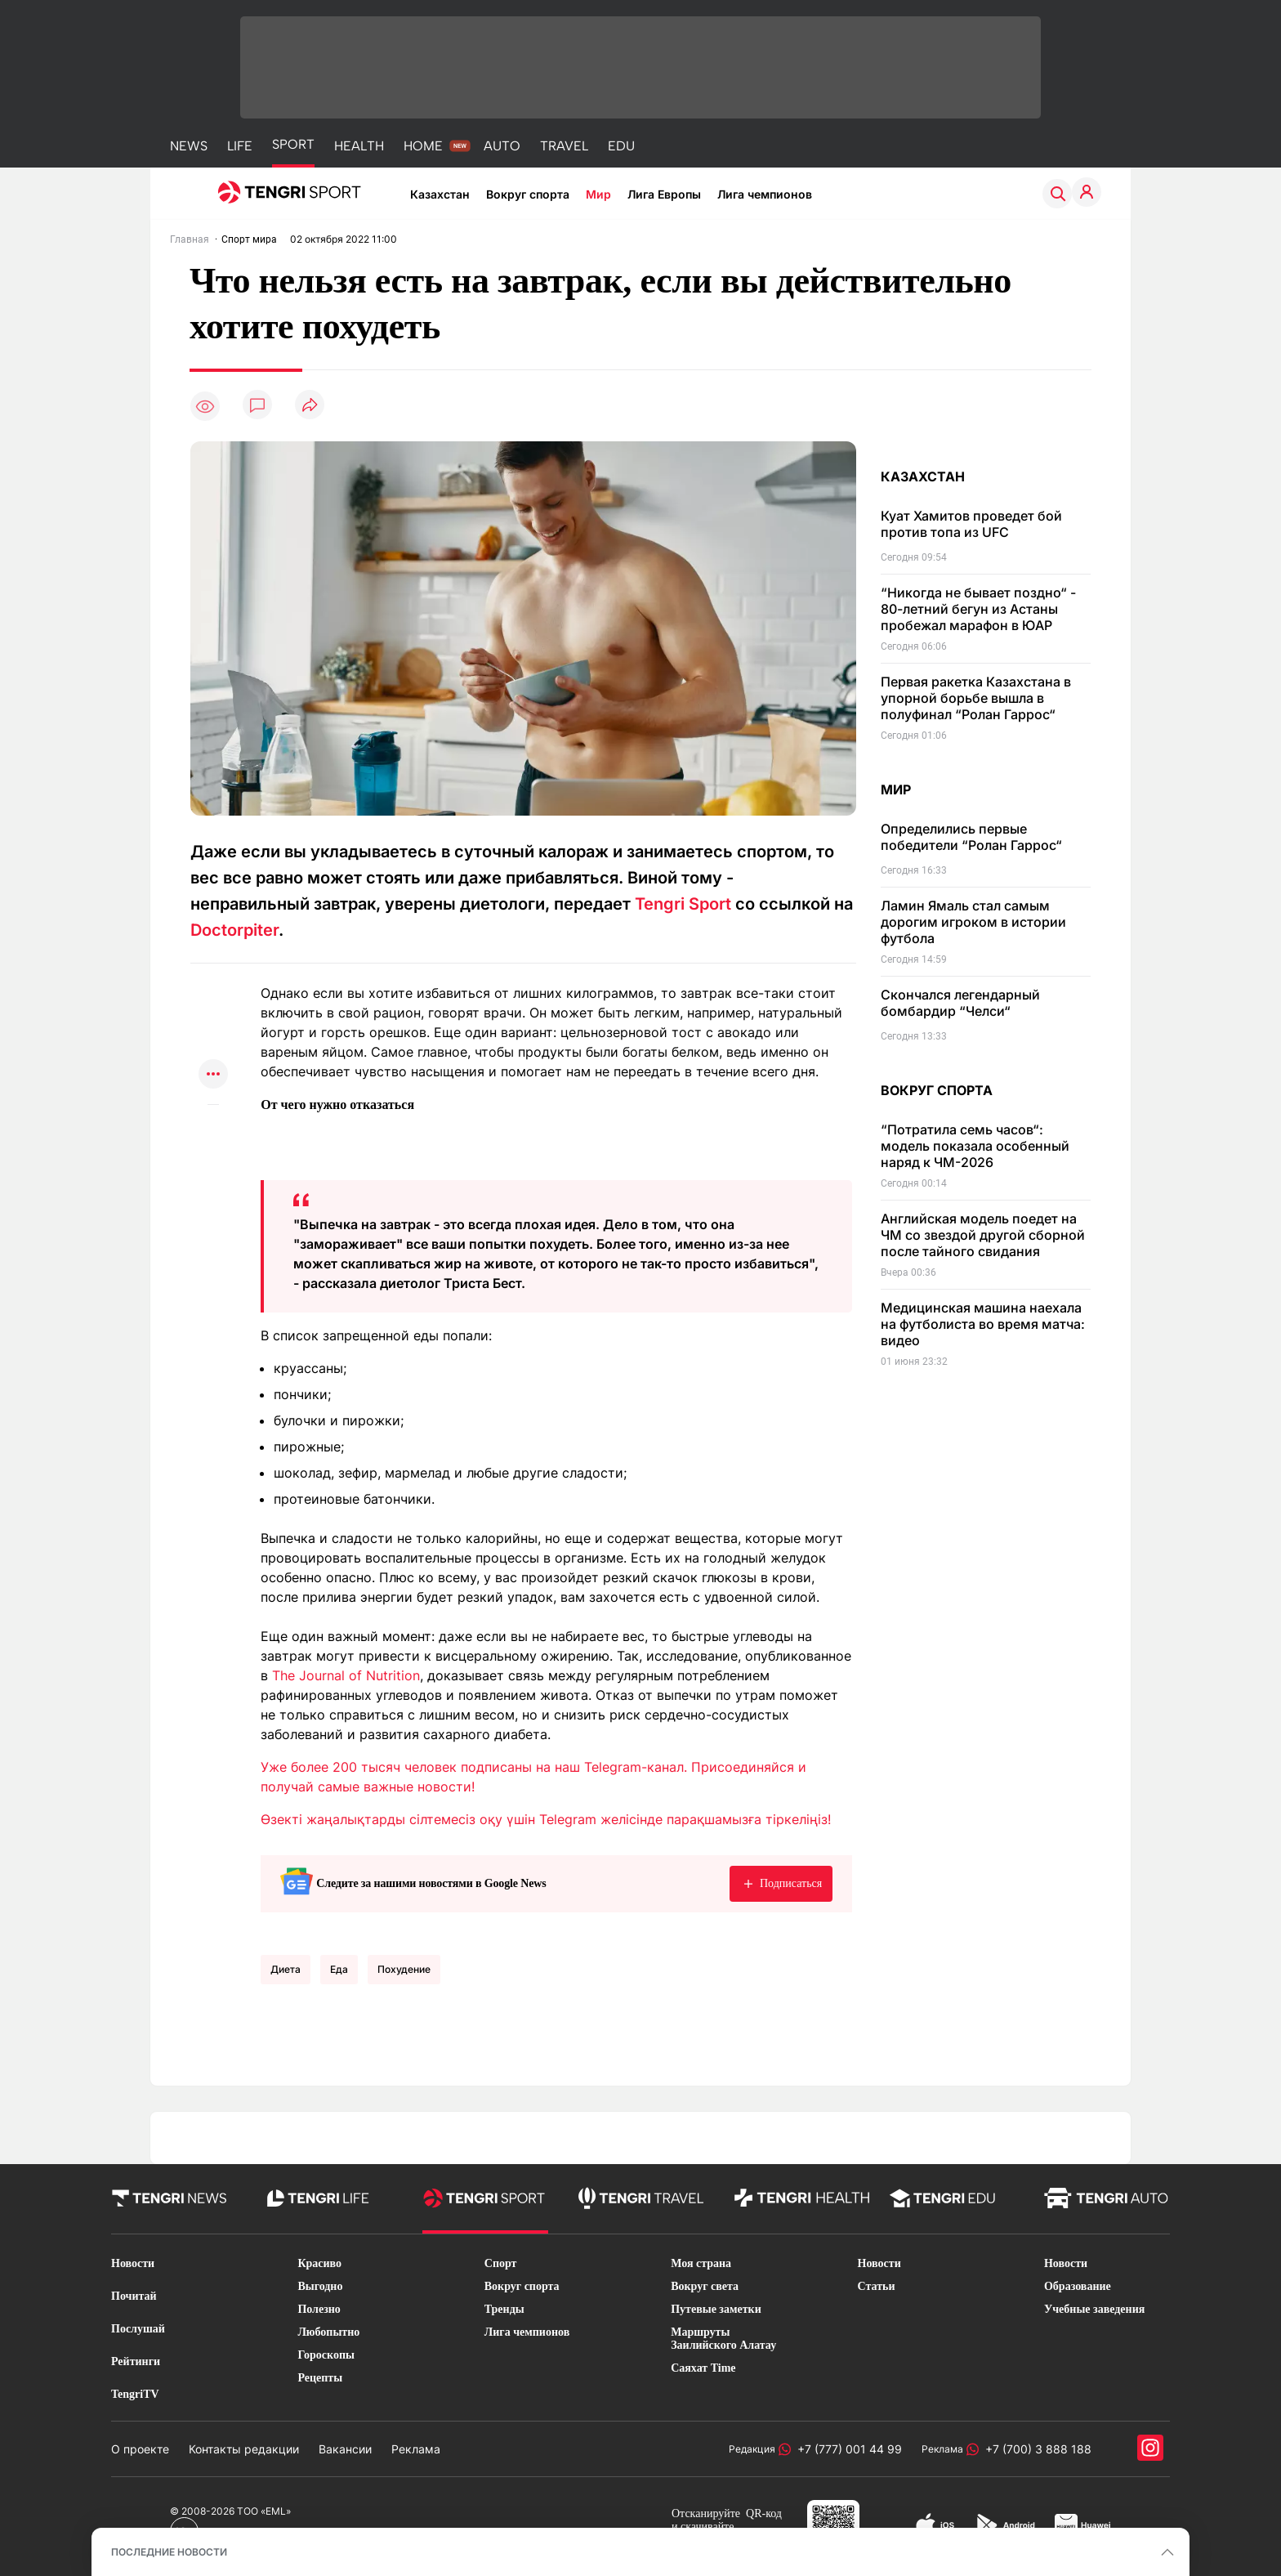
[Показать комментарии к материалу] (213, 1129)
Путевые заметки (716, 2309)
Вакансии (345, 2449)
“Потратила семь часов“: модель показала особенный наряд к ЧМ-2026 (975, 1145)
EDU (621, 146)
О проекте (140, 2449)
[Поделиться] (309, 406)
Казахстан (440, 194)
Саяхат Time (703, 2368)
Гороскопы (326, 2355)
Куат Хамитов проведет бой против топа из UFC (971, 524)
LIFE (239, 146)
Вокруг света (705, 2286)
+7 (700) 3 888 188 (1035, 2449)
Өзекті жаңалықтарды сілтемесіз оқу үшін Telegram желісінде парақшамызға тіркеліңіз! (546, 1819)
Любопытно (328, 2332)
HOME (423, 146)
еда (339, 1969)
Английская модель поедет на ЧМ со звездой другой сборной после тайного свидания (983, 1234)
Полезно (318, 2309)
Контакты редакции (244, 2449)
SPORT (293, 144)
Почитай (134, 2296)
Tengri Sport (683, 904)
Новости (132, 2263)
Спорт (500, 2263)
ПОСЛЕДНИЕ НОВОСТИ (169, 2552)
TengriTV (135, 2394)
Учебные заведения (1094, 2309)
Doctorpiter (234, 930)
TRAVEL (564, 146)
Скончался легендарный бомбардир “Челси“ (960, 1002)
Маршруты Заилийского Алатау (723, 2338)
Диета (285, 1969)
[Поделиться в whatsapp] (213, 979)
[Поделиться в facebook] (213, 1043)
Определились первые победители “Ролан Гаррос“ (971, 837)
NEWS (189, 146)
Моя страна (701, 2263)
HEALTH (359, 146)
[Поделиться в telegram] (213, 1011)
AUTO (502, 146)
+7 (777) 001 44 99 (846, 2449)
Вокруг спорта (527, 194)
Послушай (138, 2329)
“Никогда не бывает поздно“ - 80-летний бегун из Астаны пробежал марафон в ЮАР (978, 608)
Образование (1077, 2286)
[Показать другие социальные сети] (213, 1075)
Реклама (415, 2449)
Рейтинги (135, 2361)
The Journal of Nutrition (346, 1675)
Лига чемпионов (764, 194)
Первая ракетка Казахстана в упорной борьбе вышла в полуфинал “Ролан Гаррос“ (976, 697)
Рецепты (319, 2378)
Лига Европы (664, 194)
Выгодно (319, 2286)
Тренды (504, 2309)
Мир (598, 194)
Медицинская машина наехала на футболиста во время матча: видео (983, 1323)
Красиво (319, 2263)
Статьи (876, 2286)
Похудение (404, 1969)
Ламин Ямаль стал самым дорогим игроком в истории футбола (973, 921)
